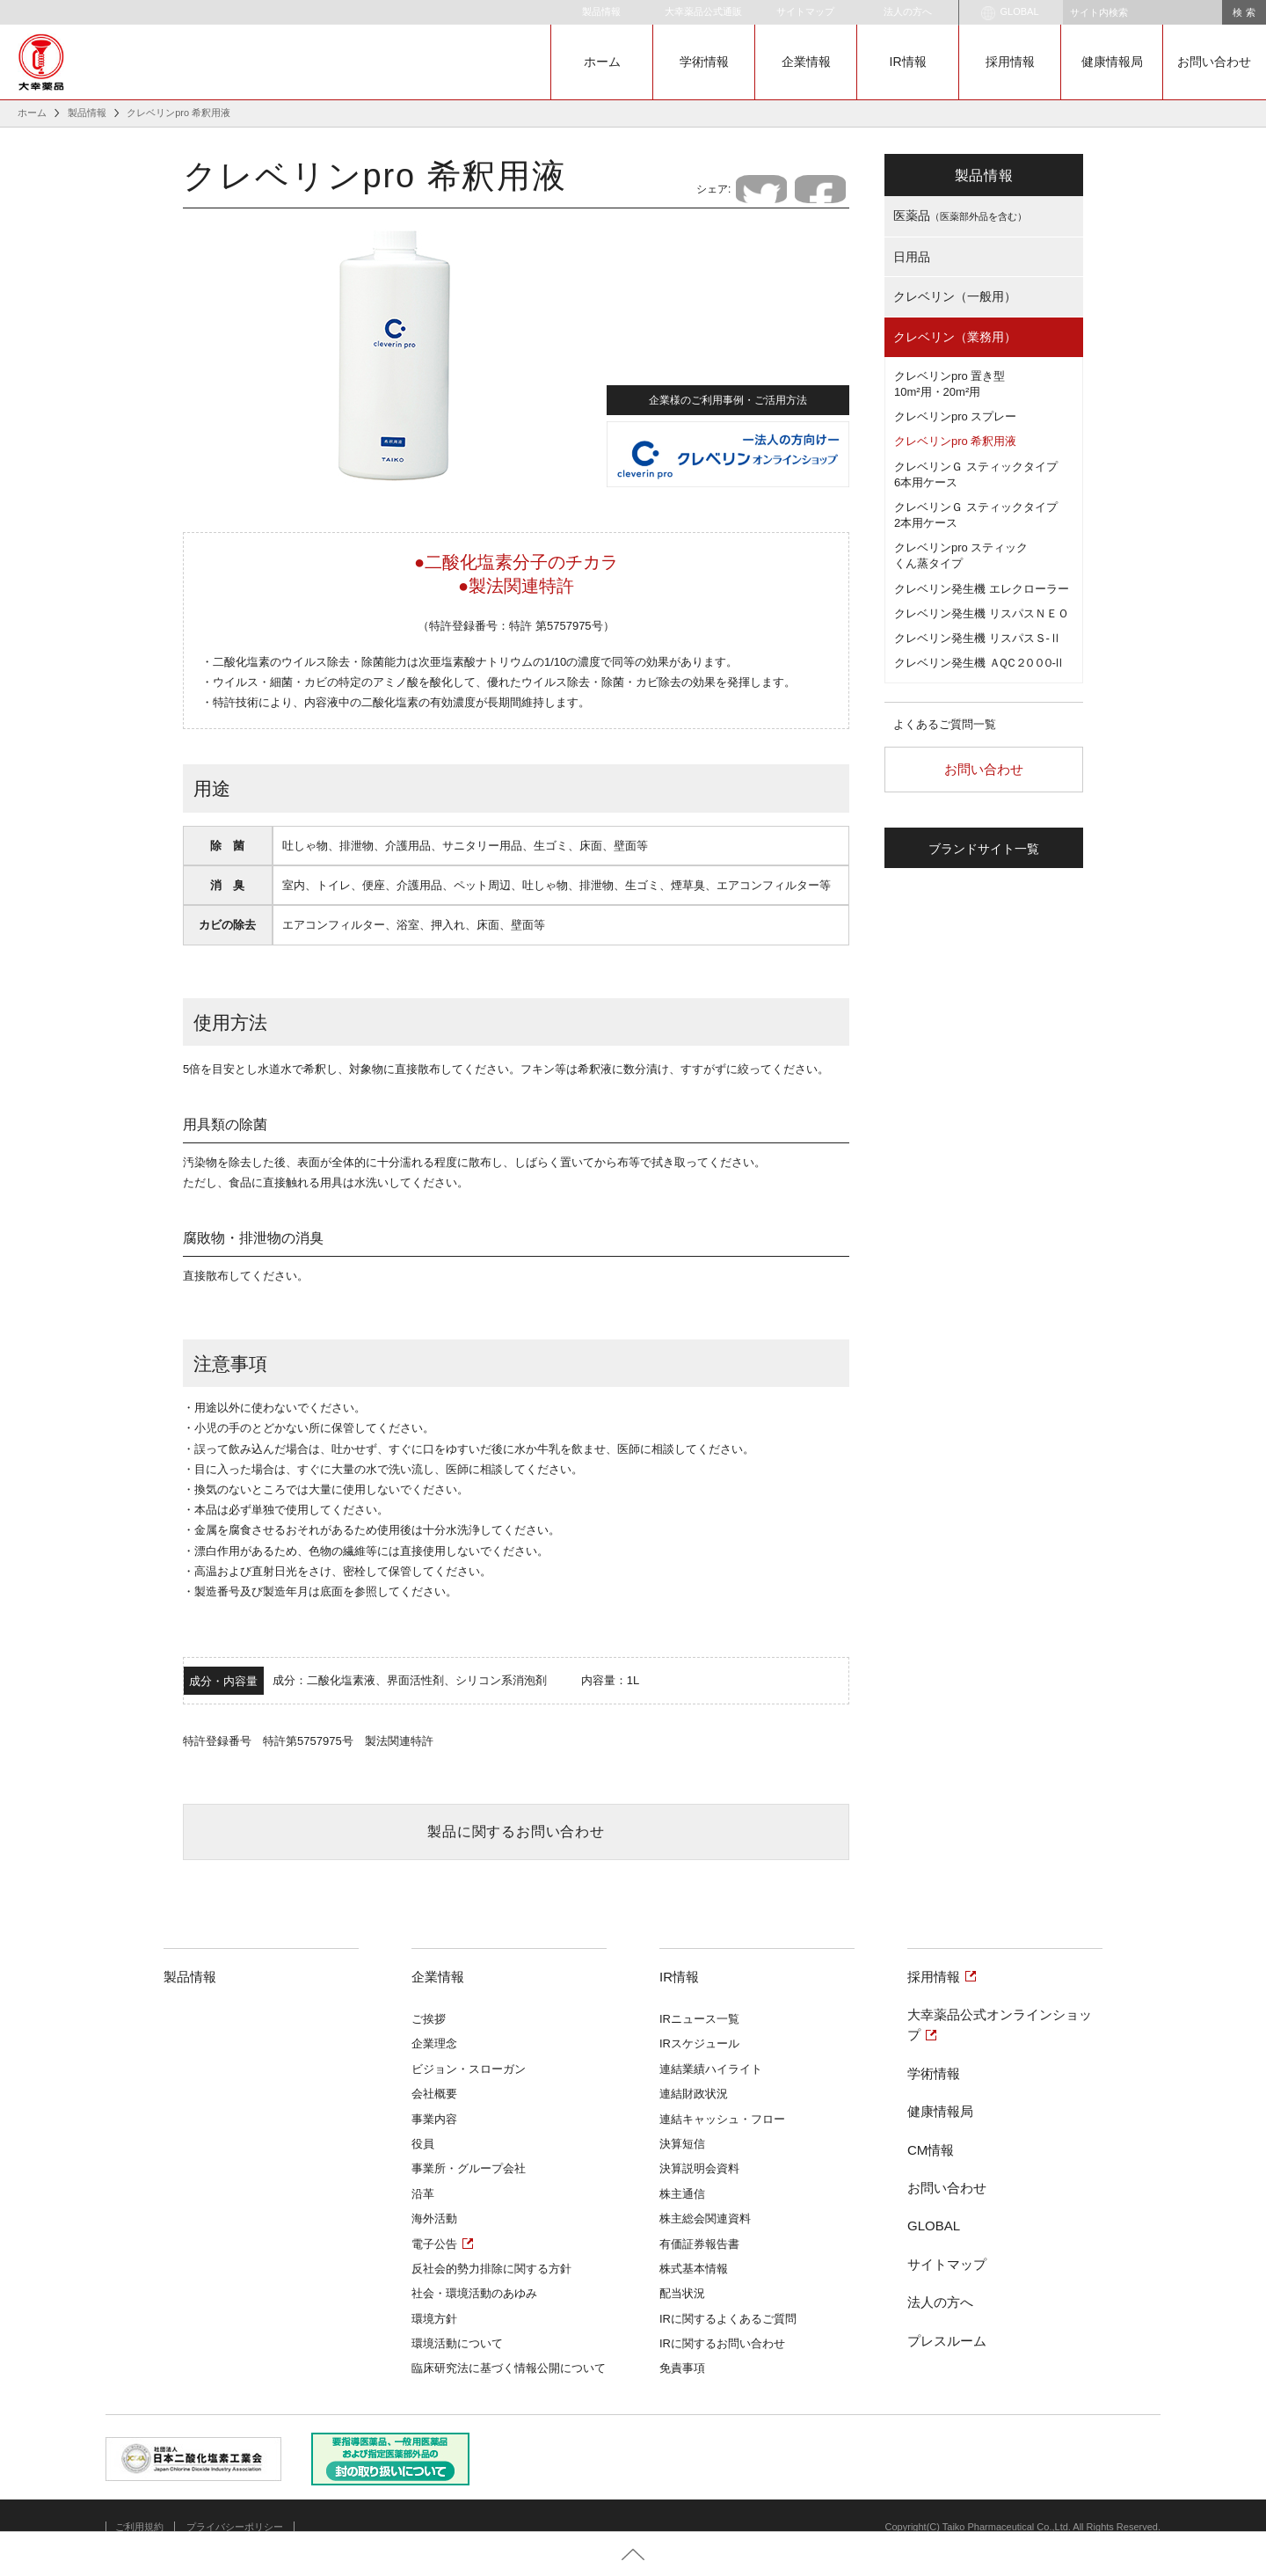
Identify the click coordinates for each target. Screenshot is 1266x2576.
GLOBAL (1009, 13)
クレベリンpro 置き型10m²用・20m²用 (949, 383)
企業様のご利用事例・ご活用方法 (728, 397)
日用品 (911, 257)
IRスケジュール (699, 2043)
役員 (422, 2143)
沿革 (422, 2193)
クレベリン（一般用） (954, 296)
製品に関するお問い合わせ (516, 1831)
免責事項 (682, 2368)
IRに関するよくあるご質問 (728, 2318)
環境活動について (457, 2343)
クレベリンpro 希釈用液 (955, 441)
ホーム (602, 62)
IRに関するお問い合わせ (722, 2343)
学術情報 (704, 62)
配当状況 (682, 2293)
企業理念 (434, 2043)
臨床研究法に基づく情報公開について (508, 2368)
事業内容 (434, 2119)
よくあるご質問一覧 (944, 724)
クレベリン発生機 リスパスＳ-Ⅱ (977, 638)
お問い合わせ (1214, 62)
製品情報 (601, 11)
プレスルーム (946, 2340)
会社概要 (434, 2093)
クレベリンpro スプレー (955, 416)
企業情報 (806, 62)
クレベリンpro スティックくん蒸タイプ (961, 555)
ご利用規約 (139, 2526)
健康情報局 (1112, 62)
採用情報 (1010, 62)
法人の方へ (908, 11)
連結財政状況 (693, 2093)
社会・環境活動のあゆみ (474, 2293)
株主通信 (682, 2193)
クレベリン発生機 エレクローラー (981, 588)
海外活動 (434, 2218)
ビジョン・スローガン (468, 2069)
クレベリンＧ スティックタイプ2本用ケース (976, 514)
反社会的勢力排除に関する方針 (491, 2268)
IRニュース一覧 (699, 2018)
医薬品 (960, 215)
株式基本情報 (693, 2268)
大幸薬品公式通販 (703, 11)
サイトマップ (805, 11)
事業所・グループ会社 (468, 2168)
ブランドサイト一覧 (983, 849)
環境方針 (434, 2318)
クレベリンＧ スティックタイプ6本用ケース (976, 474)
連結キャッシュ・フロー (722, 2119)
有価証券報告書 (699, 2244)
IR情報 (908, 62)
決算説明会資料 (699, 2168)
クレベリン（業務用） (954, 337)
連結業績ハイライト (710, 2069)
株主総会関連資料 (705, 2218)
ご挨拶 (428, 2018)
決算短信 (682, 2143)
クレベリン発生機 (978, 662)
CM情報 (930, 2149)
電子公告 (434, 2244)
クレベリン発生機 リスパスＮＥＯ (981, 613)
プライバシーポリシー (234, 2526)
